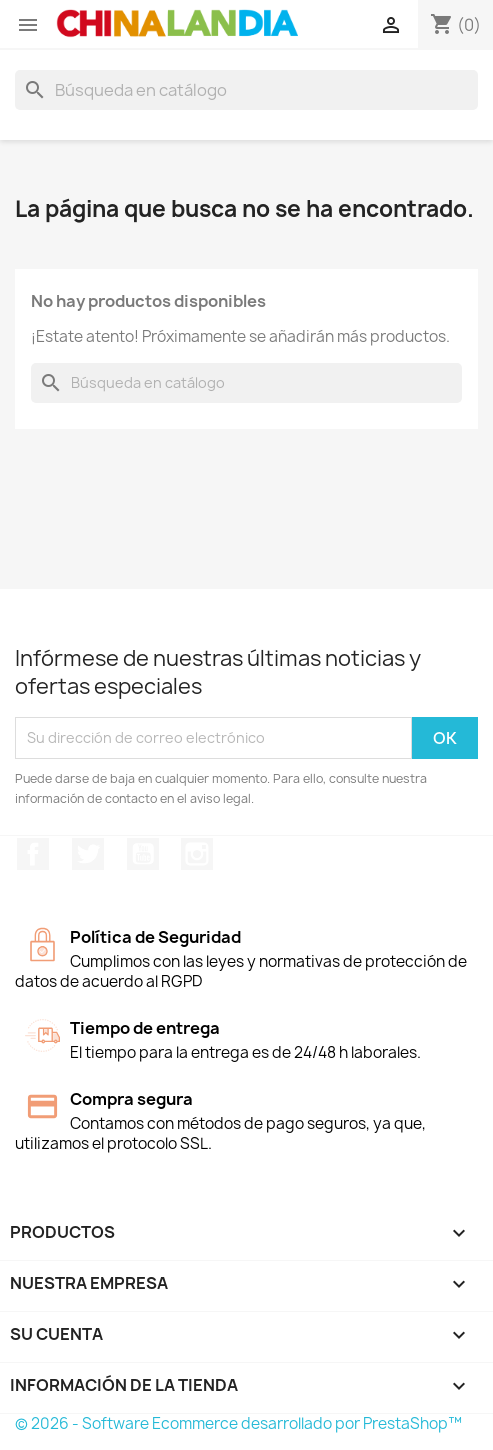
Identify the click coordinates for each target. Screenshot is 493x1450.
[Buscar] (246, 90)
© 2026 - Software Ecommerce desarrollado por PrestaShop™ (238, 1423)
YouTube (143, 854)
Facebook (33, 854)
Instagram (197, 854)
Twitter (88, 854)
